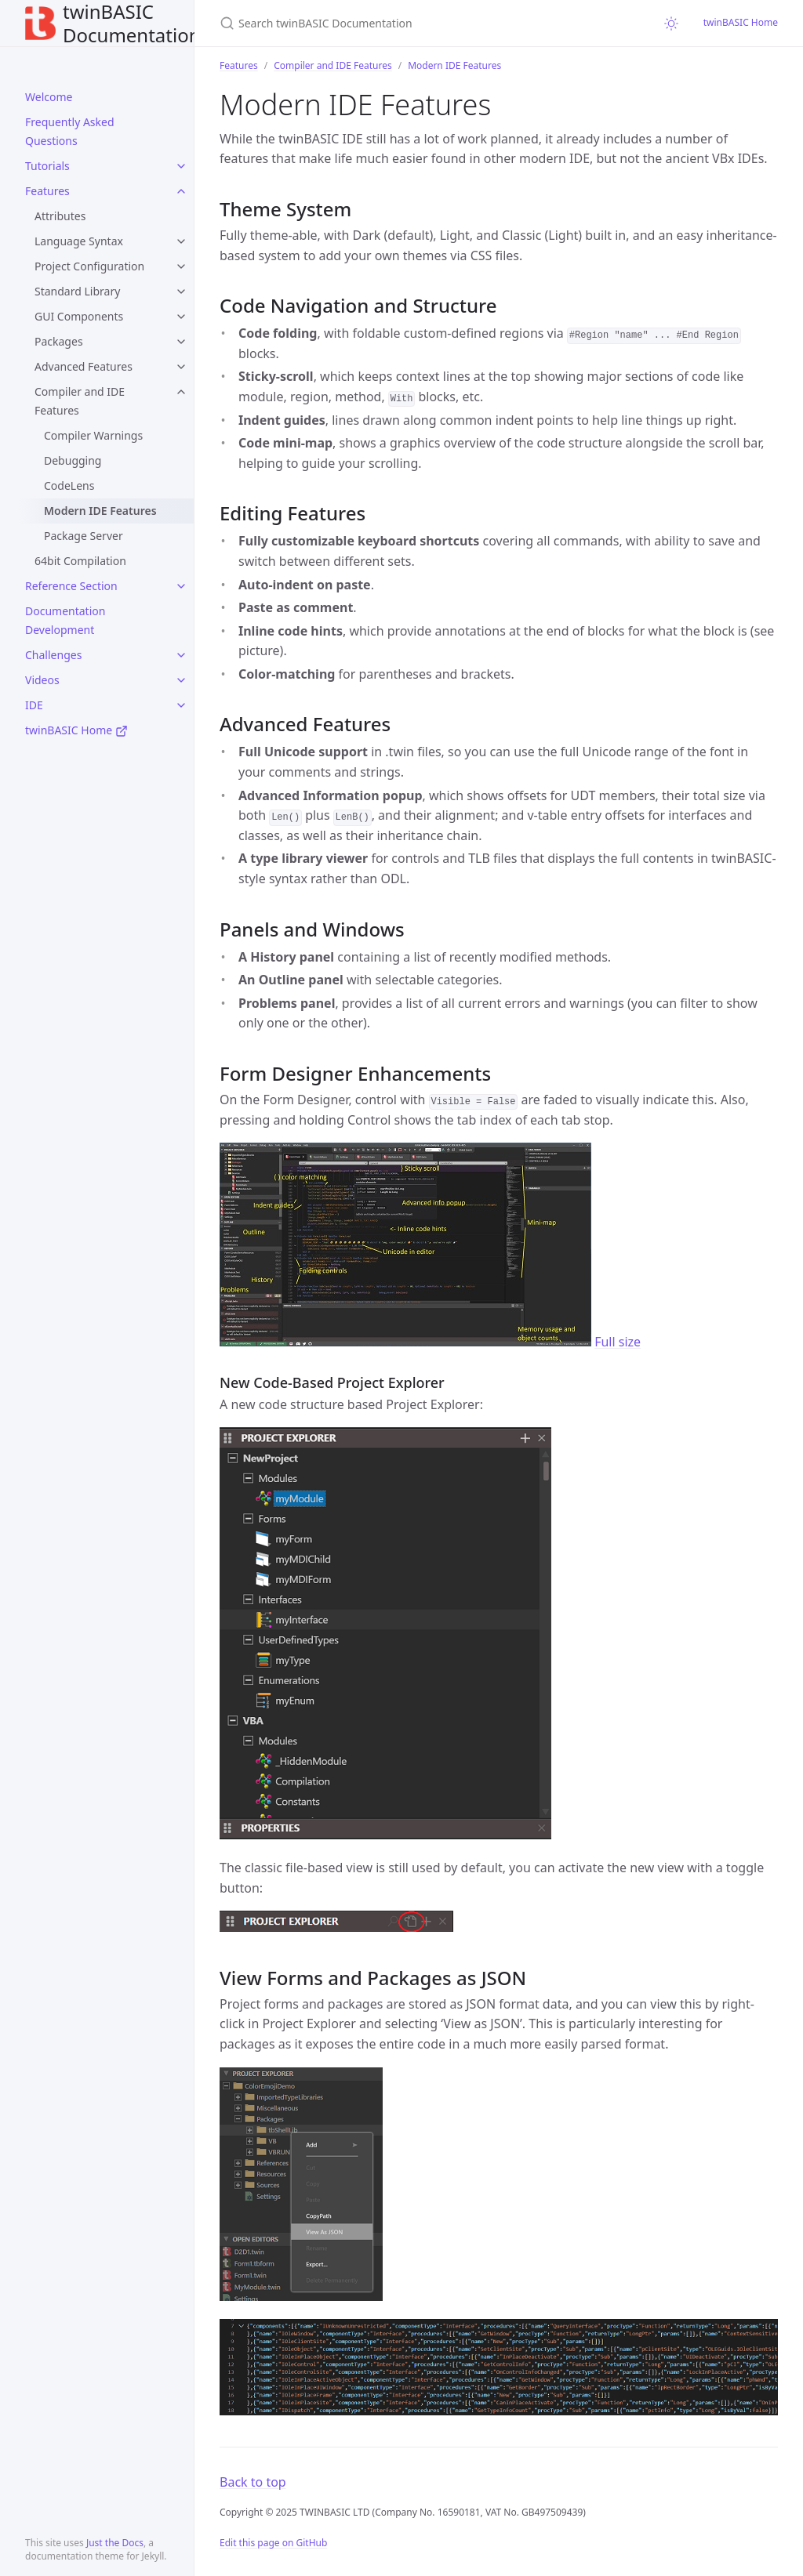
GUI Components (79, 316)
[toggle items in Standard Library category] (181, 291)
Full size (617, 1341)
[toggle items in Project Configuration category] (181, 266)
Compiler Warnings (93, 435)
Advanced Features (84, 366)
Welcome (48, 96)
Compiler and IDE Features (80, 401)
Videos (42, 679)
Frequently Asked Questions (69, 131)
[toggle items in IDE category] (181, 705)
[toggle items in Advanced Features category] (181, 366)
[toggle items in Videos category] (181, 680)
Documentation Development (65, 620)
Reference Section (71, 585)
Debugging (72, 460)
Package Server (83, 535)
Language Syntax (79, 241)
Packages (59, 341)
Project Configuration (89, 266)
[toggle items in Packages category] (181, 341)
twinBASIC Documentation (113, 23)
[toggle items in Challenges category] (181, 655)
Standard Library (77, 291)
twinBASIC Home (76, 730)
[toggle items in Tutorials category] (181, 166)
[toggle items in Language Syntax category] (181, 241)
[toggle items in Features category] (181, 191)
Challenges (53, 654)
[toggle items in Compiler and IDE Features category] (181, 391)
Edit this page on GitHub (273, 2542)
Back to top (253, 2482)
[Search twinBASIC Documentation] (404, 23)
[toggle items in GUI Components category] (181, 316)
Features (47, 190)
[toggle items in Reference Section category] (181, 586)
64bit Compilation (80, 560)
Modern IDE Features (100, 510)
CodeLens (69, 485)
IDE (34, 704)
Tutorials (47, 165)
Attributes (60, 215)
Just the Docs (115, 2542)
